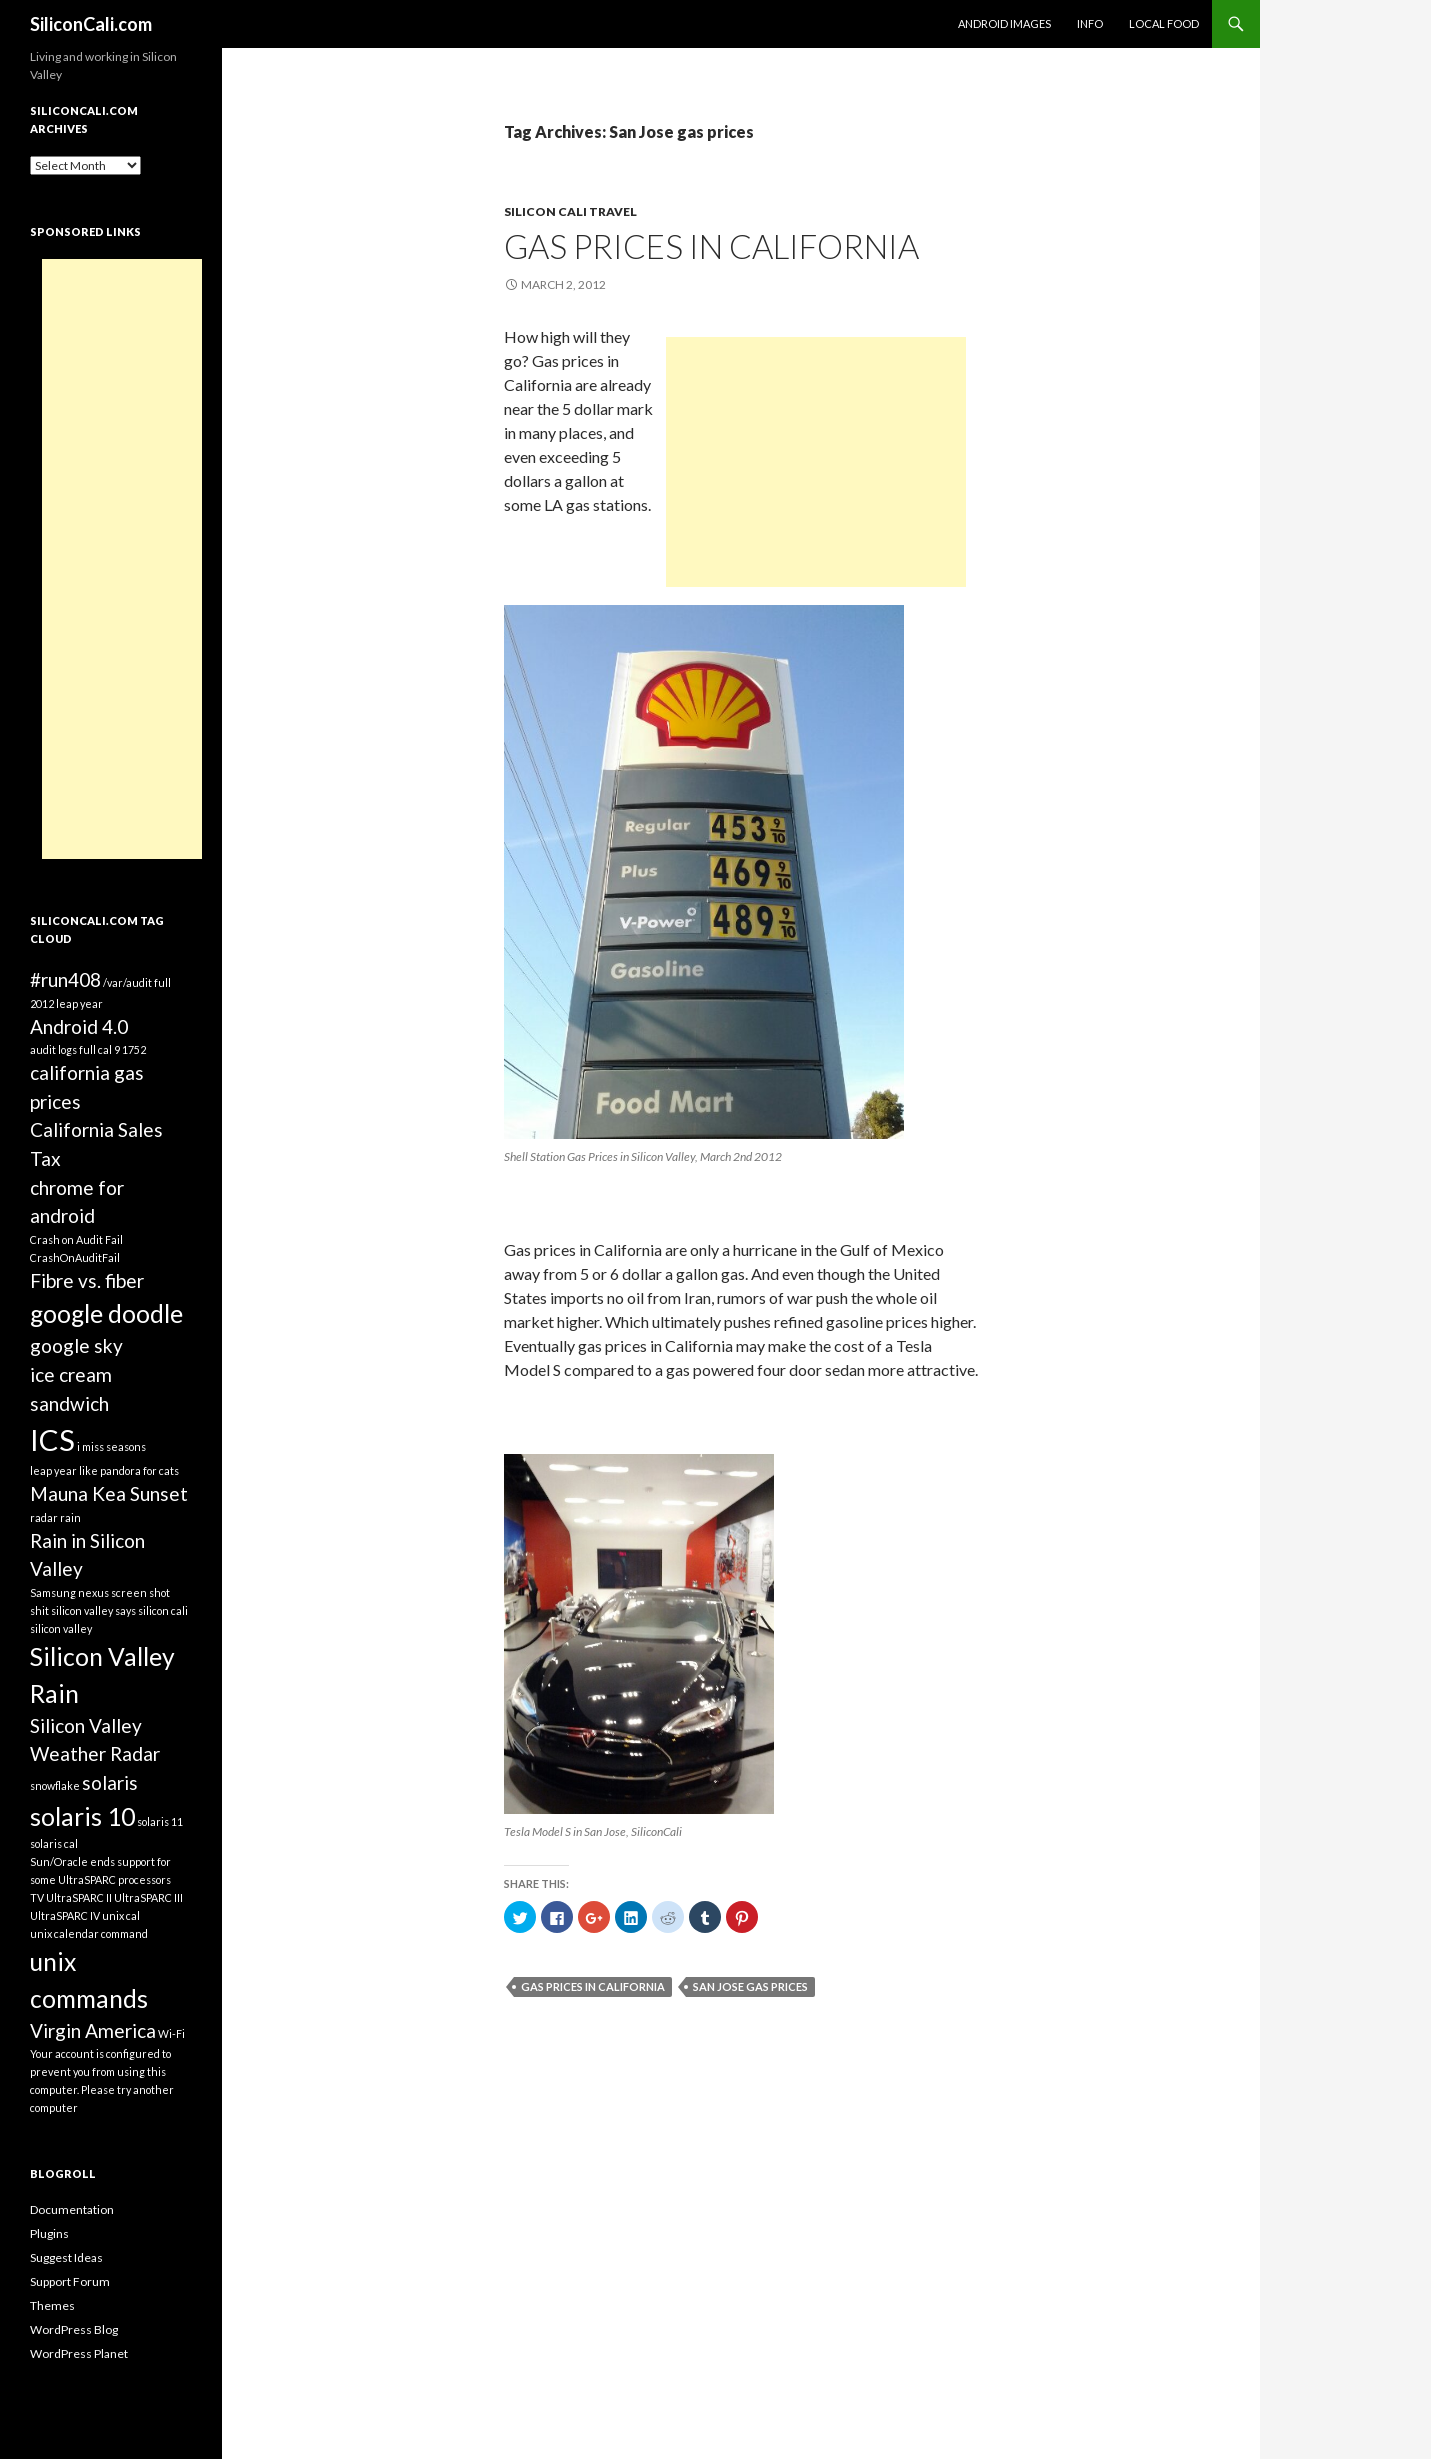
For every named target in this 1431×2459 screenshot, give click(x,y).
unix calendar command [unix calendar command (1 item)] (89, 1933)
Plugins (49, 2233)
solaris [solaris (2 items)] (110, 1782)
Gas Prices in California (711, 246)
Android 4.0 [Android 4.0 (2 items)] (79, 1026)
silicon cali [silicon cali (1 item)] (163, 1610)
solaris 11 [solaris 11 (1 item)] (160, 1821)
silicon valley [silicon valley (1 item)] (61, 1628)
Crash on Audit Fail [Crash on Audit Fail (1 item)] (76, 1239)
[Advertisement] (816, 462)
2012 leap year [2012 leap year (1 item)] (66, 1003)
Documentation (72, 2209)
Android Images (1004, 23)
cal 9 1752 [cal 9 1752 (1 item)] (122, 1049)
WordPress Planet (79, 2353)
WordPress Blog (74, 2329)
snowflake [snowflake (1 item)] (55, 1785)
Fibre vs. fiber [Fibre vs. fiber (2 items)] (87, 1280)
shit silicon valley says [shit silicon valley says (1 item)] (83, 1610)
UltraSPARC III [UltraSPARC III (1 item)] (148, 1897)
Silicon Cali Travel (570, 211)
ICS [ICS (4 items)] (52, 1439)
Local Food (1164, 23)
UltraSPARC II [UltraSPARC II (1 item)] (79, 1897)
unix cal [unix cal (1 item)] (121, 1915)
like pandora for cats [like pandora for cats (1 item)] (129, 1470)
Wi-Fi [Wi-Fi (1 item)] (171, 2033)
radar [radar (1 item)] (44, 1517)
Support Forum (70, 2281)
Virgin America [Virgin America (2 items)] (93, 2030)
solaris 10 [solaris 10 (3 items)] (82, 1816)
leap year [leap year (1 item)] (53, 1470)
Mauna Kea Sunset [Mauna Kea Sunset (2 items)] (109, 1493)
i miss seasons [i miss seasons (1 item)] (111, 1446)
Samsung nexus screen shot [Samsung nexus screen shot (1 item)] (100, 1592)
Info (1090, 23)
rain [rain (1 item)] (70, 1517)
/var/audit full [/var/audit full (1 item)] (137, 982)
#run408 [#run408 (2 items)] (65, 979)
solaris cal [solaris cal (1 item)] (54, 1843)
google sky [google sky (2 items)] (76, 1345)
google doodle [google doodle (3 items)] (106, 1313)
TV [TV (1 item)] (37, 1897)
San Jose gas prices (750, 1986)
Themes (52, 2305)
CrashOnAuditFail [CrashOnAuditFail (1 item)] (75, 1257)
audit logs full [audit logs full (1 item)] (63, 1049)
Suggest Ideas (66, 2257)
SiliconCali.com (91, 24)
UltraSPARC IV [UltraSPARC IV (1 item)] (65, 1915)
